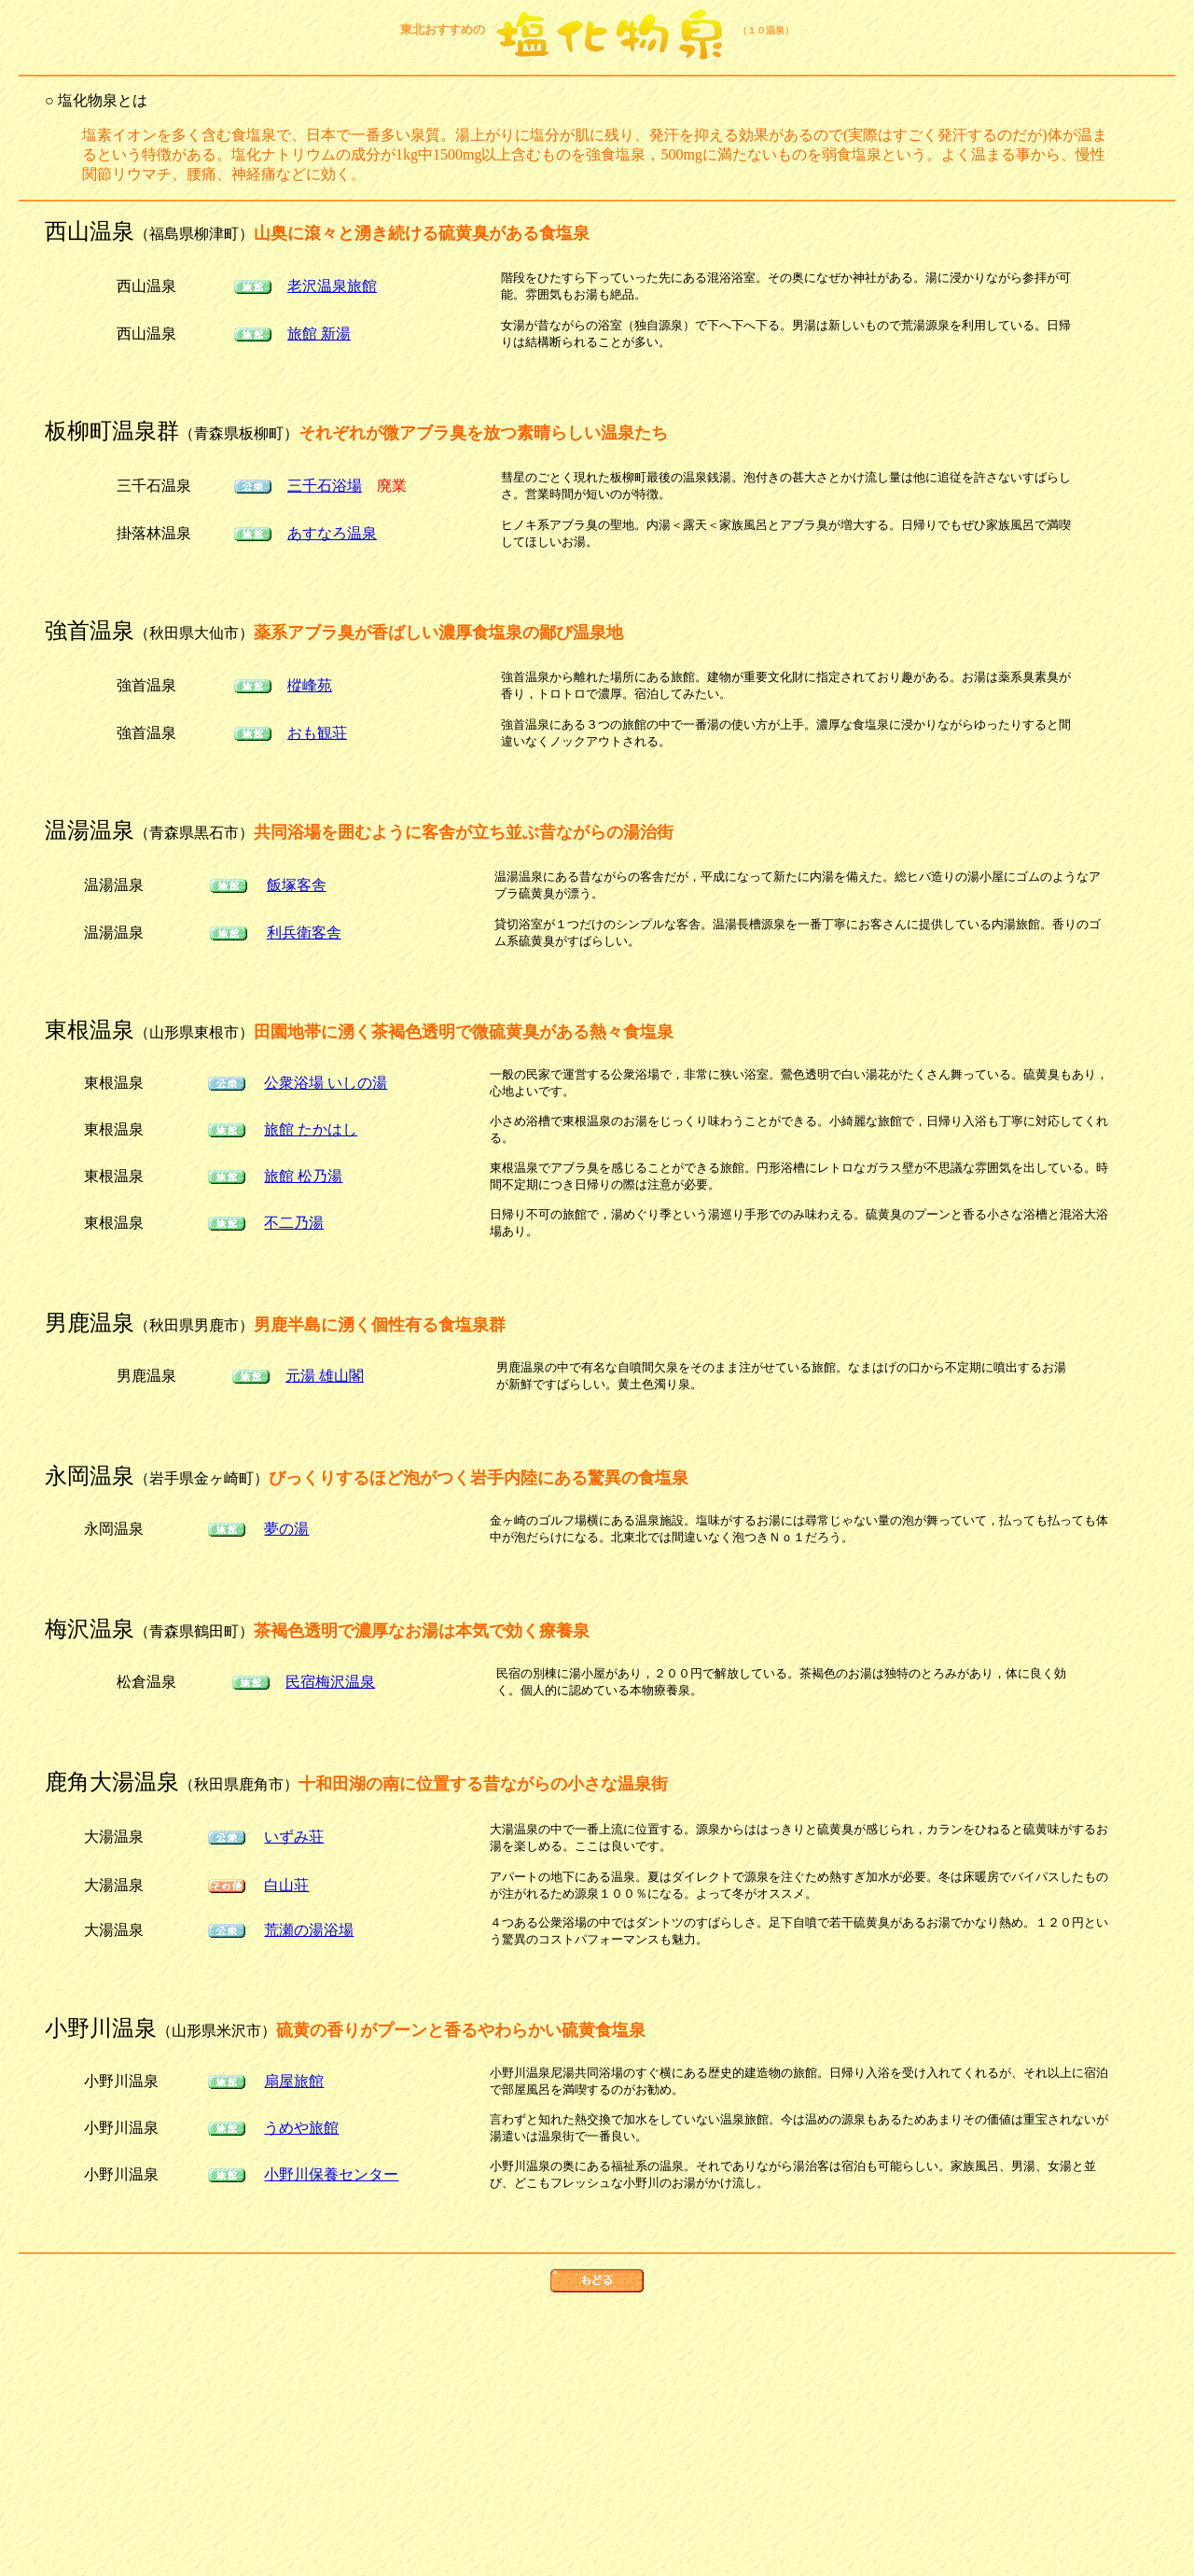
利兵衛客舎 (304, 932)
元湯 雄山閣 (324, 1376)
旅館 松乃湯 (303, 1176)
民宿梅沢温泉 (330, 1682)
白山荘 (286, 1885)
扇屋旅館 (294, 2081)
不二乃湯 (294, 1223)
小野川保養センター (331, 2174)
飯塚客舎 (296, 885)
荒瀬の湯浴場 (309, 1930)
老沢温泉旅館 (332, 286)
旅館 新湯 (319, 333)
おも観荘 (317, 733)
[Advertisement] (597, 2438)
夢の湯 (286, 1529)
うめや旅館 (301, 2128)
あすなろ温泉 (332, 533)
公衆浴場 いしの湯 (325, 1083)
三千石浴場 (324, 486)
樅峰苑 (309, 685)
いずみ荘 (294, 1837)
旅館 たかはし (310, 1129)
